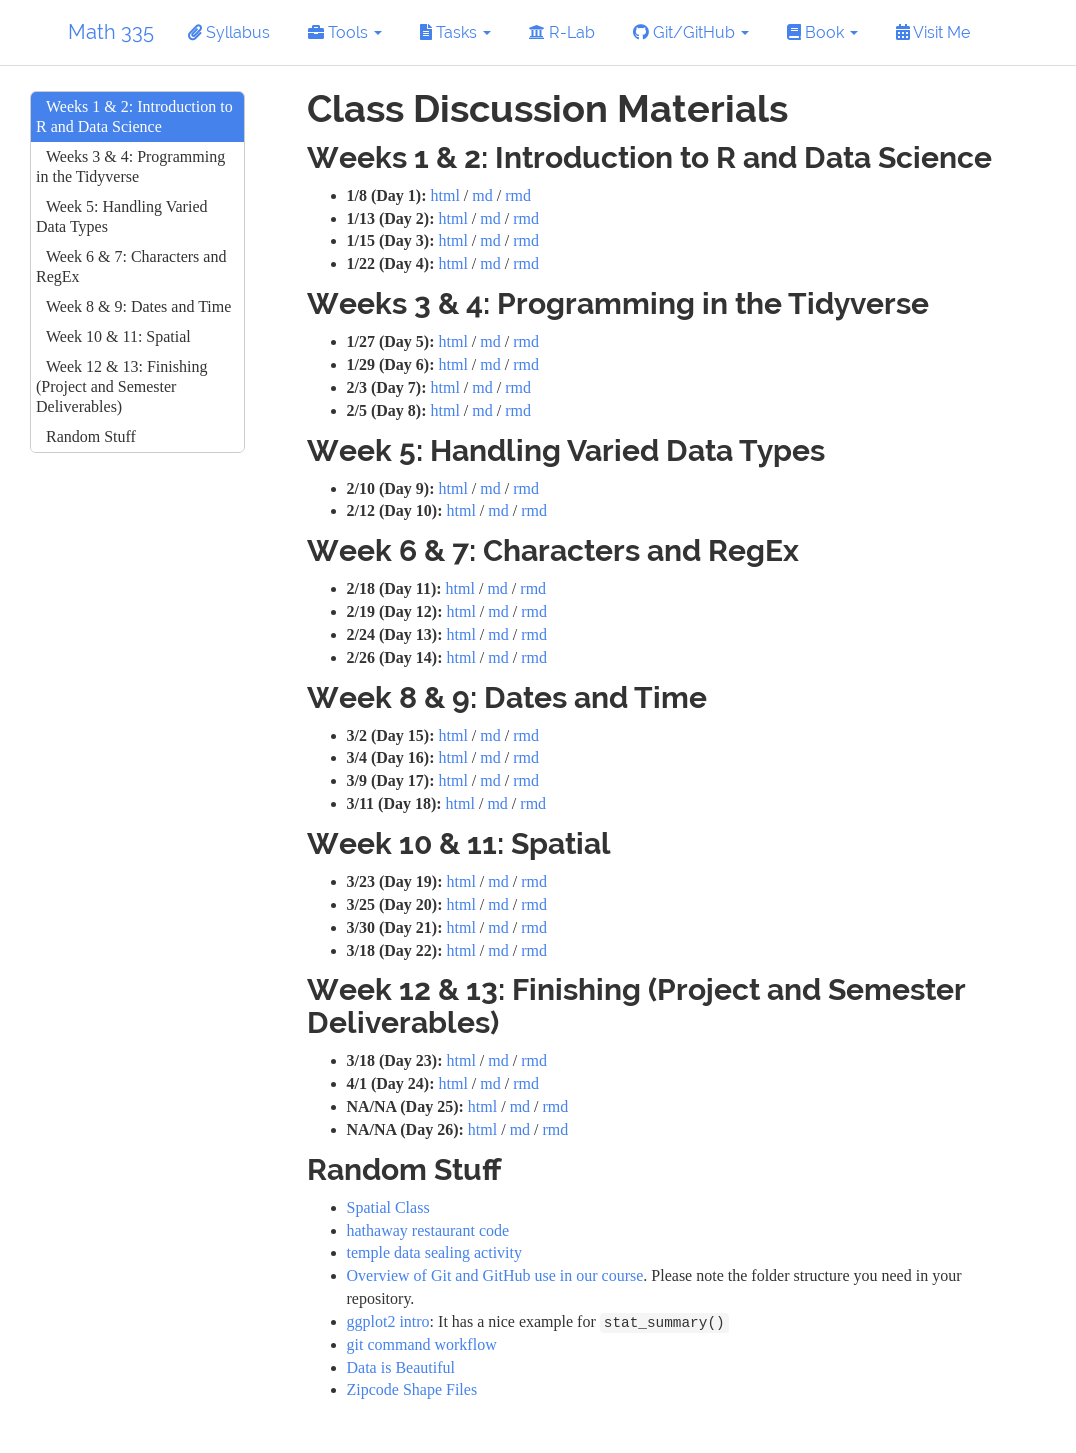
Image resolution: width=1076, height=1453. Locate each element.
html (444, 195)
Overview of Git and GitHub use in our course (495, 1275)
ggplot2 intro (388, 1321)
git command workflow (422, 1344)
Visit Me (933, 32)
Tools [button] (345, 32)
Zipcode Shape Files (412, 1389)
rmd (518, 195)
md (482, 195)
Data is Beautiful (401, 1367)
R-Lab (562, 32)
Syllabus (229, 32)
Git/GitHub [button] (691, 32)
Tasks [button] (455, 32)
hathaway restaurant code (428, 1230)
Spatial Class (388, 1207)
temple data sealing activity (435, 1252)
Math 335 (111, 32)
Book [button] (822, 32)
